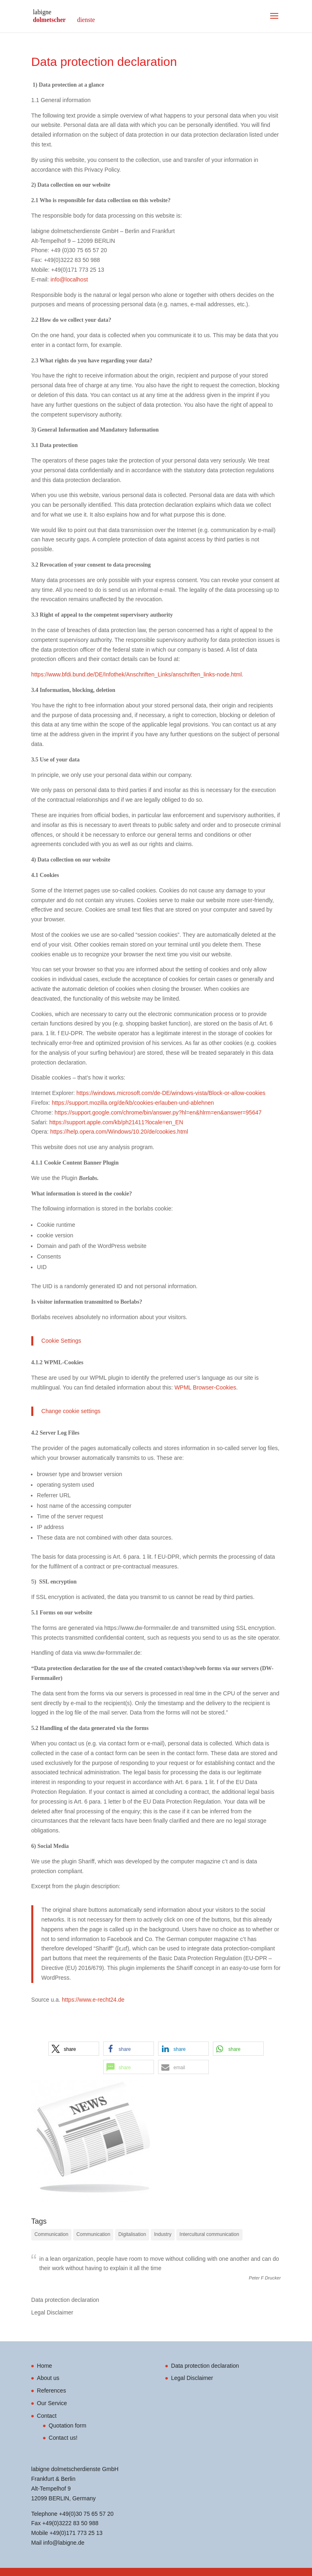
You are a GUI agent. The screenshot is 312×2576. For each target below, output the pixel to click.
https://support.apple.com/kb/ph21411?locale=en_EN (116, 1122)
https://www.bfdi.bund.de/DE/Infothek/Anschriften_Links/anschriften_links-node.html (136, 674)
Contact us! (63, 2437)
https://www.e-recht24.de (93, 1999)
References (51, 2390)
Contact (46, 2415)
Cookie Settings (61, 1340)
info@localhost (69, 279)
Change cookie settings (71, 1411)
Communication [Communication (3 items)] (51, 2234)
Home (44, 2365)
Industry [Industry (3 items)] (162, 2234)
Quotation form (68, 2425)
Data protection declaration (65, 2300)
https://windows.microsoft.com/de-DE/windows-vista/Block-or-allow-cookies (170, 1093)
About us (48, 2378)
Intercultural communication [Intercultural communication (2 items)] (209, 2234)
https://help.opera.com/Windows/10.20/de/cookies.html (118, 1131)
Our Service (52, 2403)
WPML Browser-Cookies (205, 1387)
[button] (73, 2049)
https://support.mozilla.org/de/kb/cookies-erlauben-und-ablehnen (133, 1102)
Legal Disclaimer (52, 2312)
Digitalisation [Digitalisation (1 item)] (132, 2234)
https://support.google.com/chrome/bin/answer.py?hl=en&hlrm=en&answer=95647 (157, 1112)
